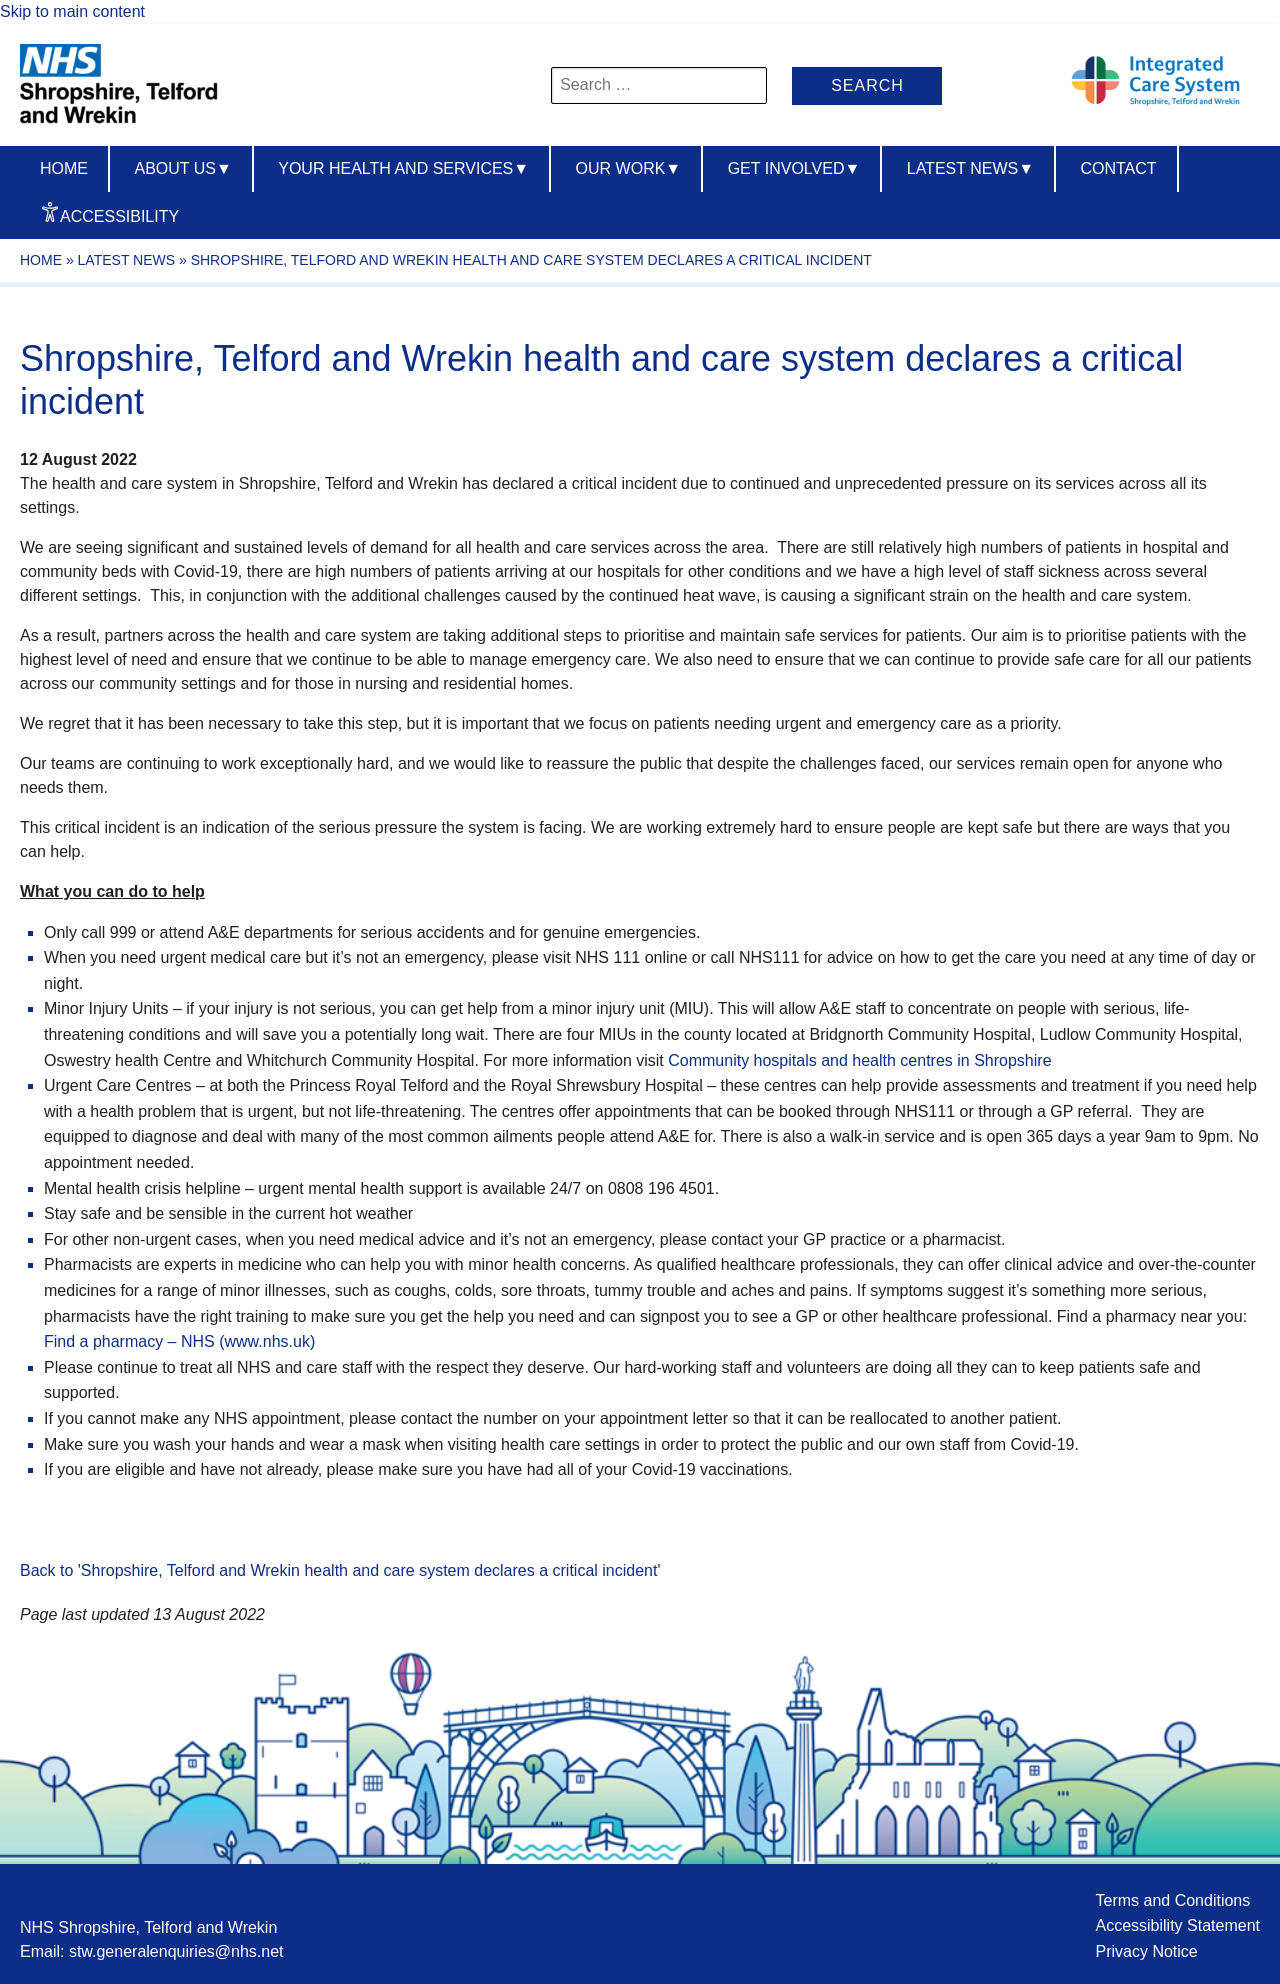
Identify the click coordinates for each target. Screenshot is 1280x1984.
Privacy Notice (1146, 1951)
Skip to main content (72, 11)
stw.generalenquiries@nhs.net (176, 1951)
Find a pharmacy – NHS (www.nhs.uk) (179, 1341)
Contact (1118, 168)
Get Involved (794, 168)
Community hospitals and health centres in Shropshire (859, 1060)
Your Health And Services (403, 168)
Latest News (970, 168)
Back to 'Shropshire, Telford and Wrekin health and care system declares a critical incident (338, 1570)
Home (64, 168)
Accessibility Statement (1177, 1925)
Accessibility (119, 216)
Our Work (629, 168)
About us (182, 168)
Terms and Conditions (1172, 1900)
